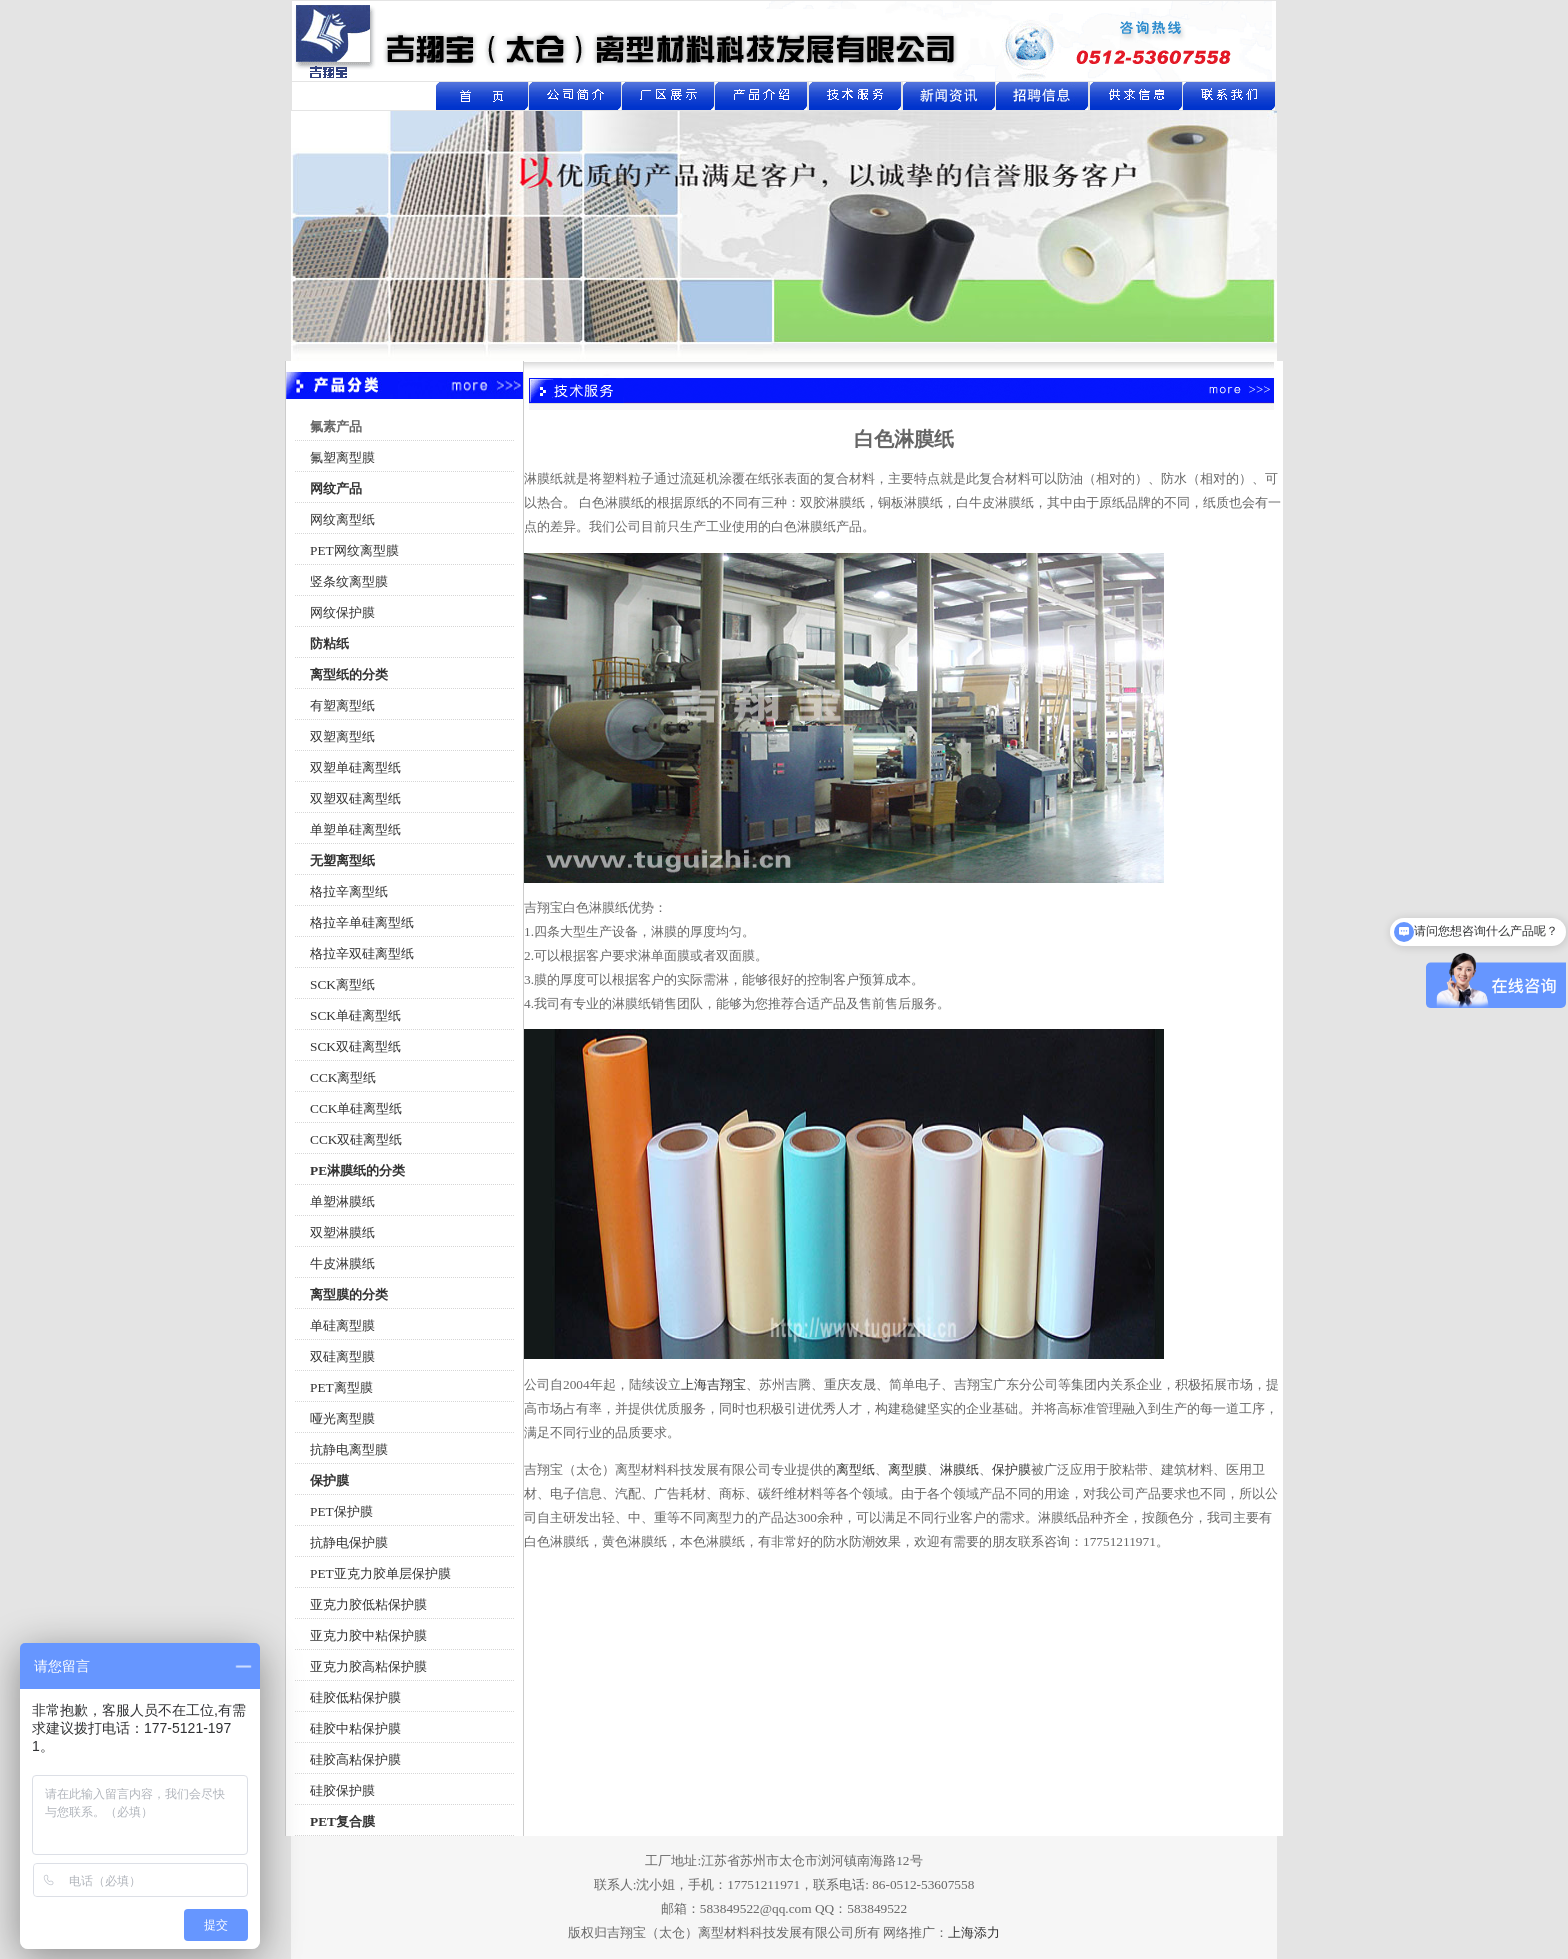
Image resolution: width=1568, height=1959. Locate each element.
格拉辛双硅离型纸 (362, 953)
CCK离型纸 (343, 1077)
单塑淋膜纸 (342, 1201)
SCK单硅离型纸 (355, 1015)
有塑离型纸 (342, 705)
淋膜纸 (959, 1469)
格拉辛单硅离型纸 (362, 922)
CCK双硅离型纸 (356, 1139)
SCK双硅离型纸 (355, 1046)
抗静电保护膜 (349, 1542)
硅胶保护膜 (342, 1790)
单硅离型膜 (342, 1325)
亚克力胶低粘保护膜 (368, 1604)
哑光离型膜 (342, 1418)
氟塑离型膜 (342, 457)
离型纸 (855, 1469)
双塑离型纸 (342, 736)
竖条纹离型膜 (349, 581)
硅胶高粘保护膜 (355, 1759)
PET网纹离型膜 (354, 550)
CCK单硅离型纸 (356, 1108)
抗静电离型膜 (349, 1449)
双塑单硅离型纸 (355, 767)
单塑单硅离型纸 (355, 829)
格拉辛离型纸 (349, 891)
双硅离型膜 (342, 1356)
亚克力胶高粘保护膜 (368, 1666)
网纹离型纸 (342, 519)
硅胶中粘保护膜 (355, 1728)
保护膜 (1011, 1469)
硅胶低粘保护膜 (355, 1697)
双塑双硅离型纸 (355, 798)
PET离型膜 (341, 1387)
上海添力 (974, 1932)
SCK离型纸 (342, 984)
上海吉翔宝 (713, 1384)
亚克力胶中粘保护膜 (368, 1635)
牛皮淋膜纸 (342, 1263)
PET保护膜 (341, 1511)
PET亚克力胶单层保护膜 (380, 1573)
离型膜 (907, 1469)
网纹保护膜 (342, 612)
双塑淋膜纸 (342, 1232)
